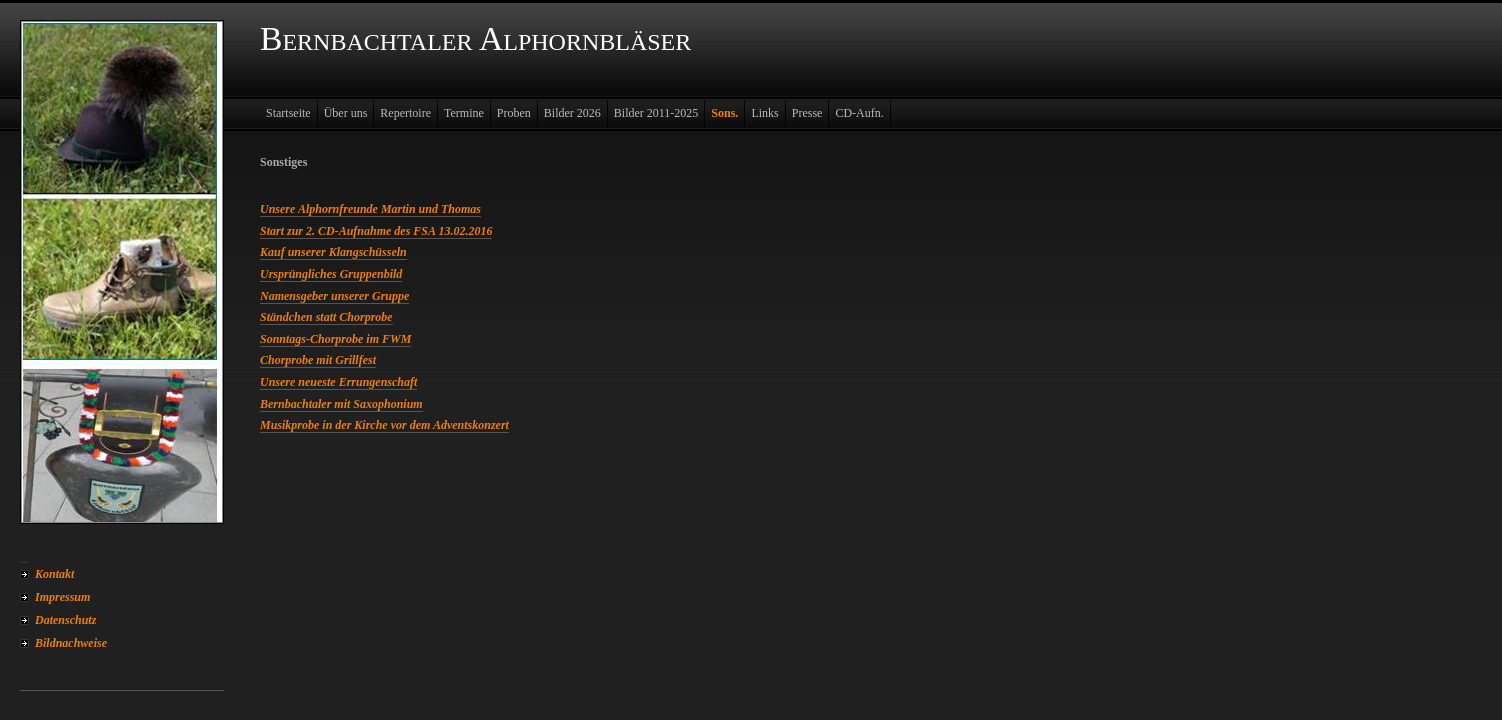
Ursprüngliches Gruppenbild (331, 274)
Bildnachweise (71, 643)
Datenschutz (65, 620)
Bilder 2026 (572, 113)
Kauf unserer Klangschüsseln (333, 252)
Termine (464, 113)
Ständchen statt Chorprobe (326, 317)
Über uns (346, 113)
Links (764, 113)
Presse (807, 113)
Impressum (62, 597)
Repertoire (405, 113)
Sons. (724, 113)
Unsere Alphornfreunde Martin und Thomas (370, 209)
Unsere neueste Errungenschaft (338, 382)
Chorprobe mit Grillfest (318, 360)
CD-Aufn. (859, 113)
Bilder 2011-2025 (656, 113)
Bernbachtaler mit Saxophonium (341, 404)
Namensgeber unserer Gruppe (334, 296)
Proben (514, 113)
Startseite (288, 113)
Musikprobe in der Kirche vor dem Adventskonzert (384, 425)
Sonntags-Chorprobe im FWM (335, 339)
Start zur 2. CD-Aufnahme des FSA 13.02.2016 (376, 231)
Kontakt (54, 574)
